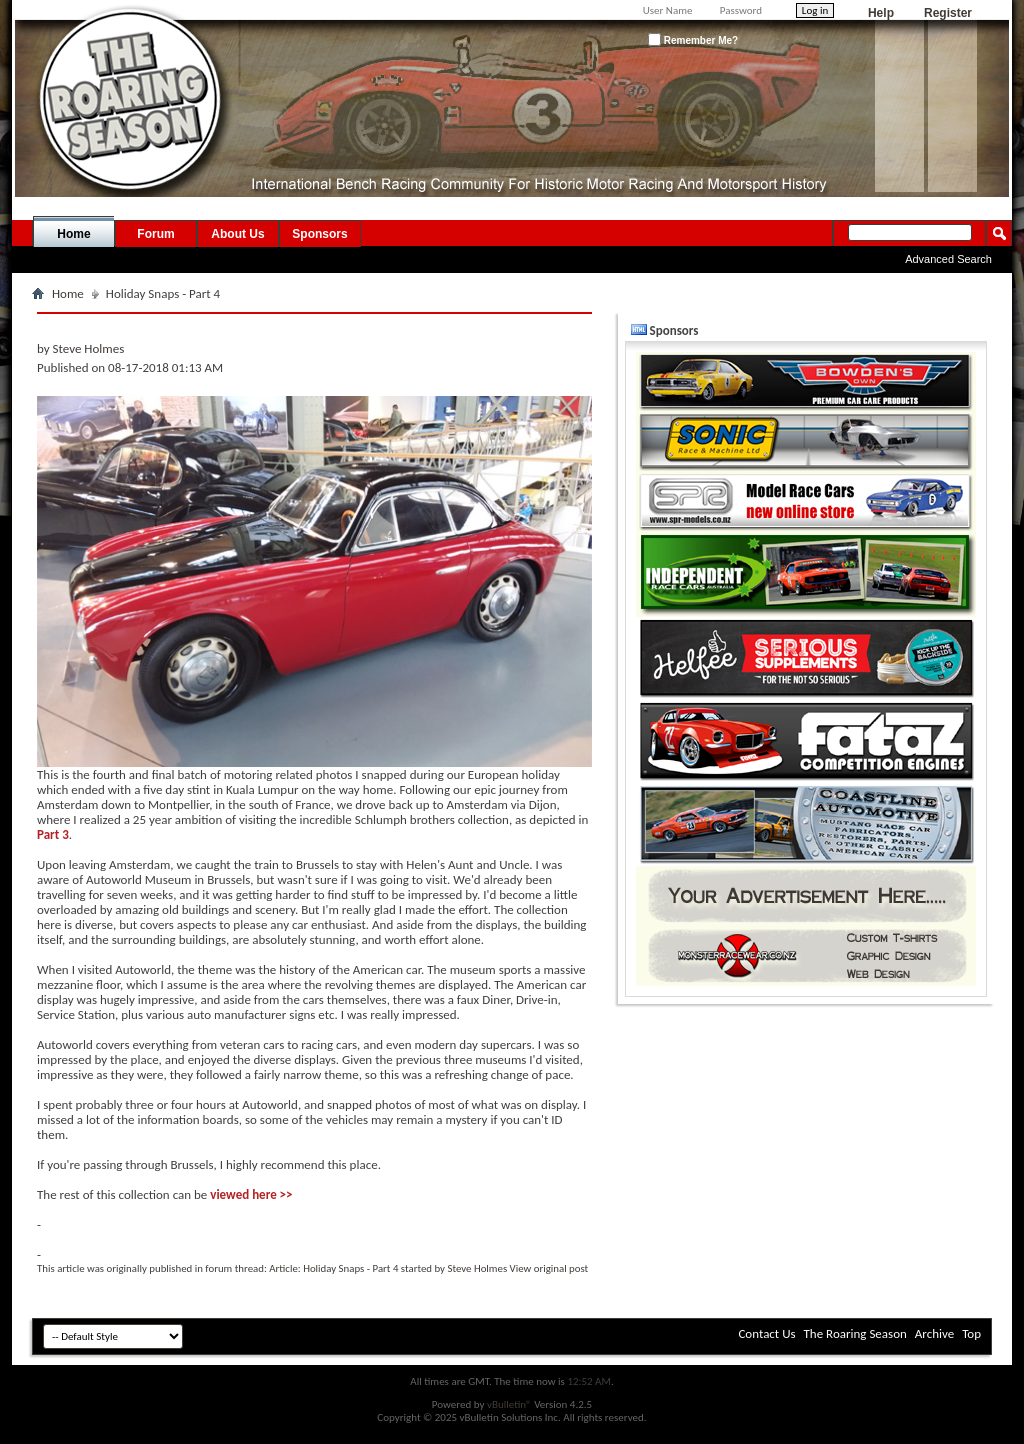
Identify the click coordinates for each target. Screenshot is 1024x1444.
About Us (237, 234)
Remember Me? (693, 39)
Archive (934, 1333)
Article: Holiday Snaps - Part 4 (333, 1268)
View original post (549, 1268)
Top (971, 1333)
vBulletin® (509, 1404)
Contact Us (766, 1333)
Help (881, 13)
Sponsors (319, 234)
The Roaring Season (855, 1333)
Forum (155, 234)
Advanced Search (948, 259)
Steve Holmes (477, 1268)
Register (948, 13)
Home (73, 234)
